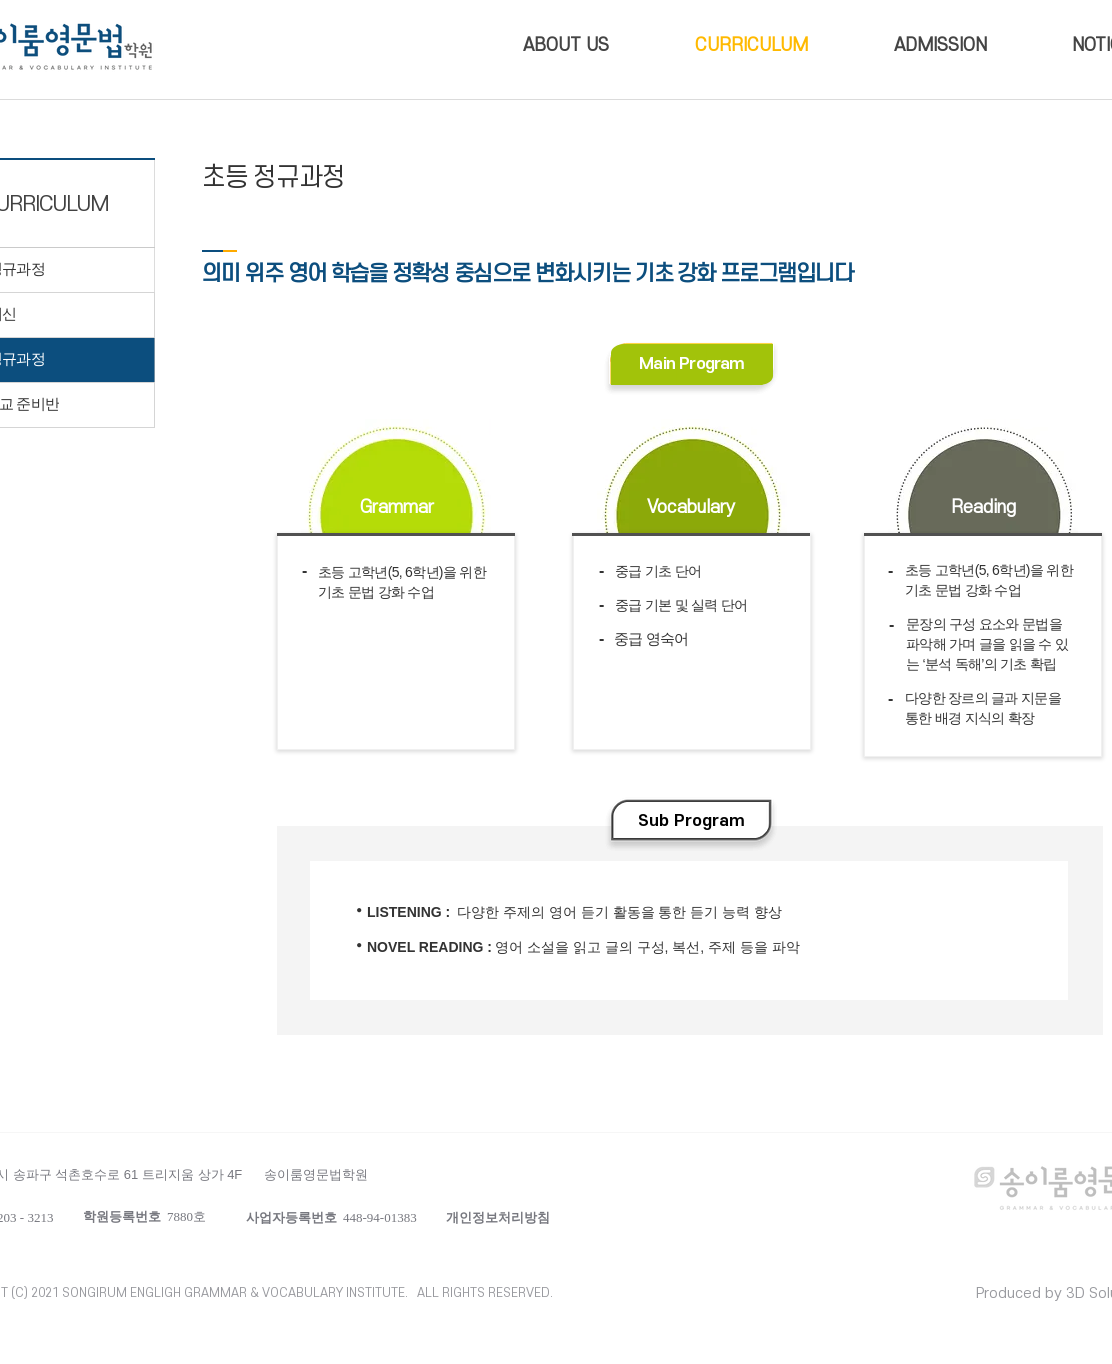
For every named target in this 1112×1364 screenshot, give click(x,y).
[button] (498, 1217)
